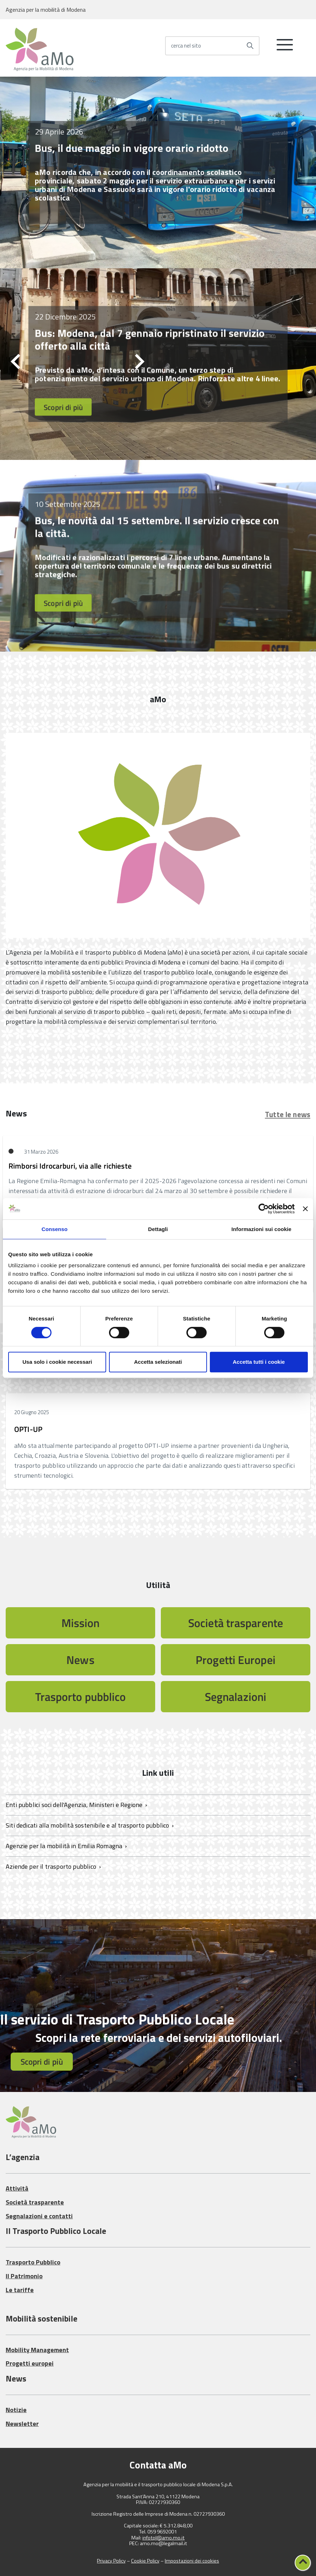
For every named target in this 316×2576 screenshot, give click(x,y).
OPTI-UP (28, 1429)
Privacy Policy (111, 2561)
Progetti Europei (236, 1659)
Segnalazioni (235, 1696)
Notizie (16, 2410)
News (80, 1659)
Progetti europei (30, 2363)
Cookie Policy (145, 2561)
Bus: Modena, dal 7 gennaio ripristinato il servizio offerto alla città (150, 339)
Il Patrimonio (24, 2276)
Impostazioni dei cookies (192, 2561)
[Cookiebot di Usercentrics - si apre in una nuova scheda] (264, 1208)
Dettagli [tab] (158, 1229)
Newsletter (22, 2423)
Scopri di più (63, 407)
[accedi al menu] (285, 47)
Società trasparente (235, 1622)
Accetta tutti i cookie (259, 1362)
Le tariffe (20, 2290)
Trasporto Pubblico (33, 2262)
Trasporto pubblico (80, 1696)
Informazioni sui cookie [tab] (261, 1229)
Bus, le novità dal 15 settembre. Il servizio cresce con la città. (157, 526)
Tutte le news (287, 1114)
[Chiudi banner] (305, 1208)
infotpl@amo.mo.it (163, 2538)
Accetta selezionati (158, 1362)
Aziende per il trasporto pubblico (52, 1866)
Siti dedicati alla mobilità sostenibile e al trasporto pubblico (88, 1825)
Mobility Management (37, 2350)
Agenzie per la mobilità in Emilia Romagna (65, 1846)
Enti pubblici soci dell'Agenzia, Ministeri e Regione (75, 1804)
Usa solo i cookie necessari (57, 1362)
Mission (80, 1622)
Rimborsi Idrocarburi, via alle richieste (70, 1165)
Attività (17, 2188)
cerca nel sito (186, 46)
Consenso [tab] (54, 1229)
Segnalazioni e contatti (39, 2216)
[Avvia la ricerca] (250, 46)
